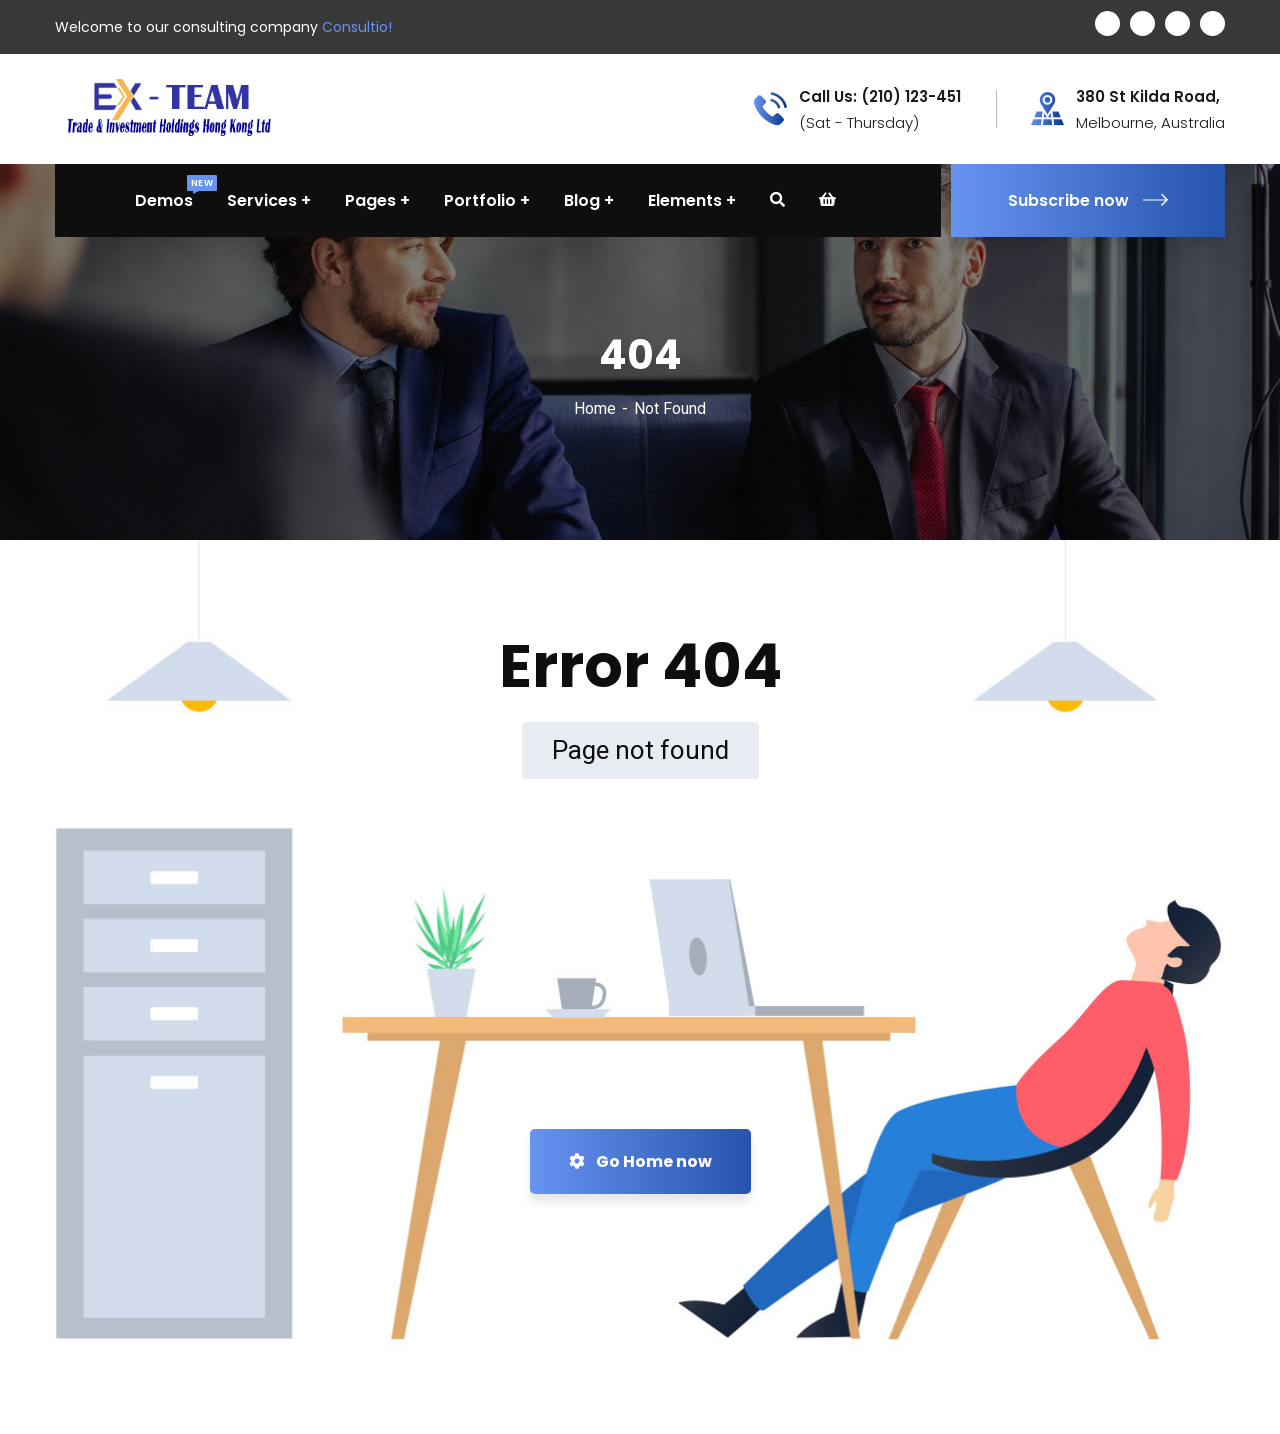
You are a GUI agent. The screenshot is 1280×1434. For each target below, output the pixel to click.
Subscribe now (1088, 200)
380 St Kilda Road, (1148, 97)
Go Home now (640, 1161)
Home (595, 408)
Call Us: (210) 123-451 (880, 97)
